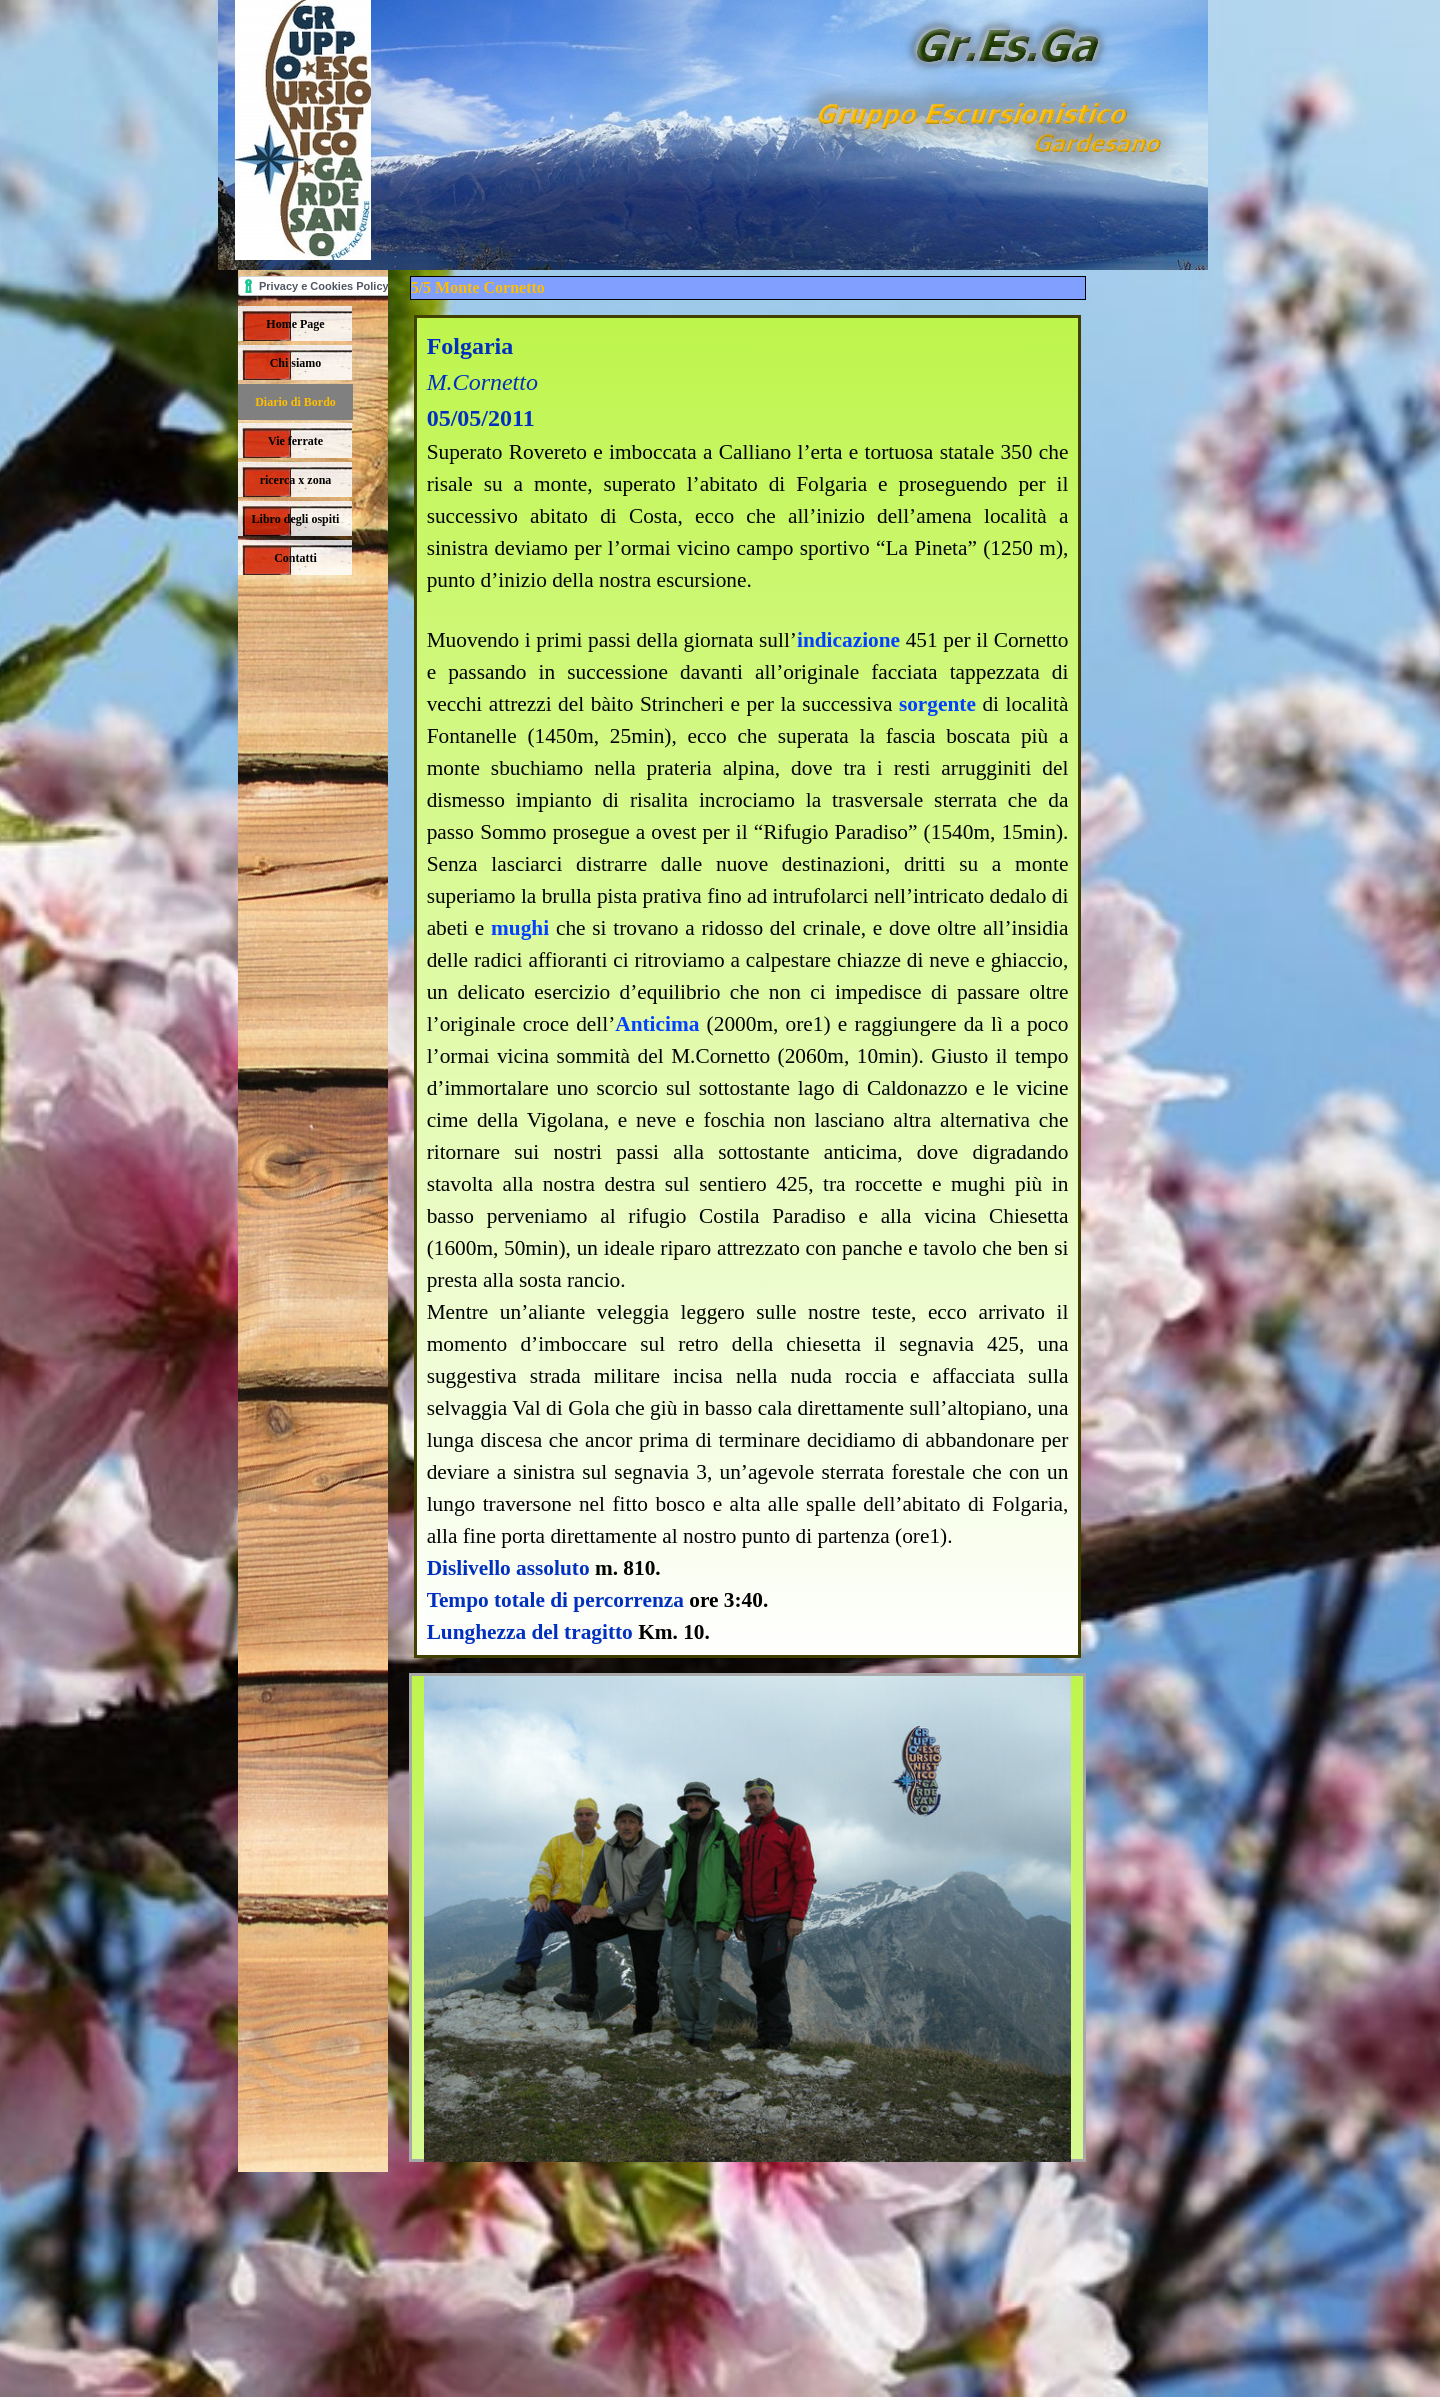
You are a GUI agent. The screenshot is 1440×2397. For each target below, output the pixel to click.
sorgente (937, 704)
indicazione (848, 640)
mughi (520, 928)
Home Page (295, 324)
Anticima (657, 1024)
